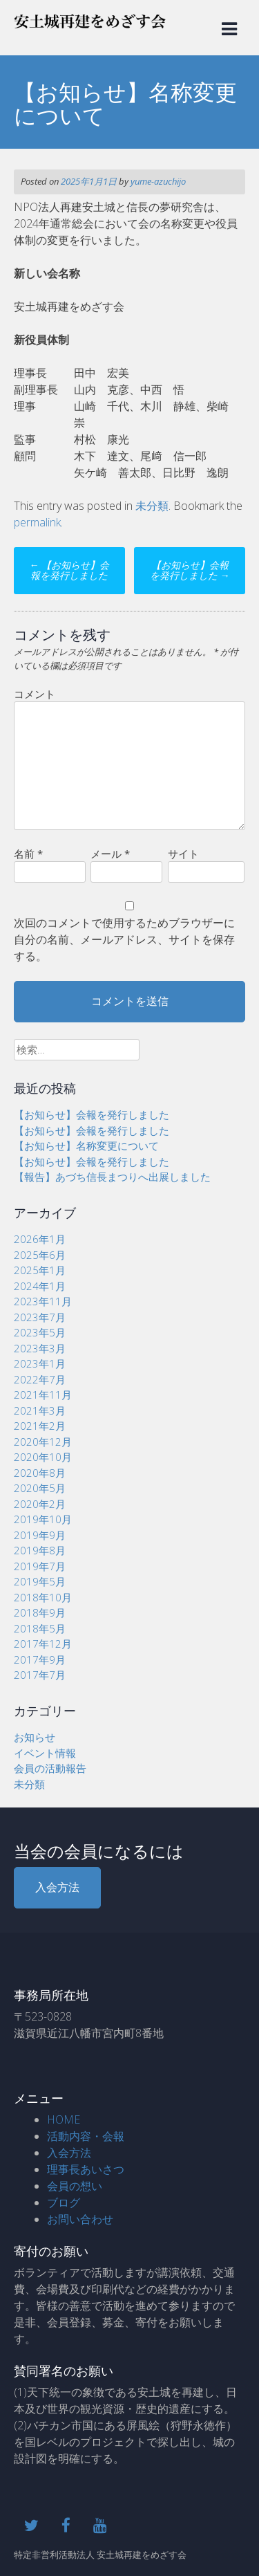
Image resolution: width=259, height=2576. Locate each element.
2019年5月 (40, 1581)
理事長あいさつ (85, 2169)
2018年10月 (43, 1597)
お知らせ (34, 1737)
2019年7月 (40, 1566)
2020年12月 (43, 1441)
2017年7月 (40, 1675)
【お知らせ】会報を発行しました (69, 570)
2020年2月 (40, 1504)
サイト (183, 854)
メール (110, 854)
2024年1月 (40, 1286)
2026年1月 (40, 1239)
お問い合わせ (80, 2219)
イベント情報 (45, 1753)
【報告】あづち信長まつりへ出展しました (112, 1177)
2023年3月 (40, 1348)
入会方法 (57, 1887)
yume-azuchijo (158, 181)
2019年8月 (40, 1550)
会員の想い (74, 2185)
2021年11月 (43, 1394)
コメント (34, 694)
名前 (28, 854)
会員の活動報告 (50, 1768)
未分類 (152, 505)
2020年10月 (43, 1457)
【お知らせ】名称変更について (86, 1145)
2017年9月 (40, 1659)
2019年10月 (43, 1519)
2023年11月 (43, 1301)
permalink (37, 522)
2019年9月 (40, 1535)
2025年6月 (40, 1255)
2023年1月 (40, 1363)
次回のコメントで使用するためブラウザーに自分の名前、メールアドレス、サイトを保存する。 (124, 939)
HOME (63, 2119)
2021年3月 (40, 1410)
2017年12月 (43, 1643)
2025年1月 (40, 1270)
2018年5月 (40, 1628)
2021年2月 (40, 1426)
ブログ (63, 2202)
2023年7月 (40, 1317)
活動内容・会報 (85, 2136)
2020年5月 (40, 1488)
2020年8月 (40, 1473)
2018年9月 (40, 1612)
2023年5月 (40, 1332)
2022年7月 (40, 1379)
